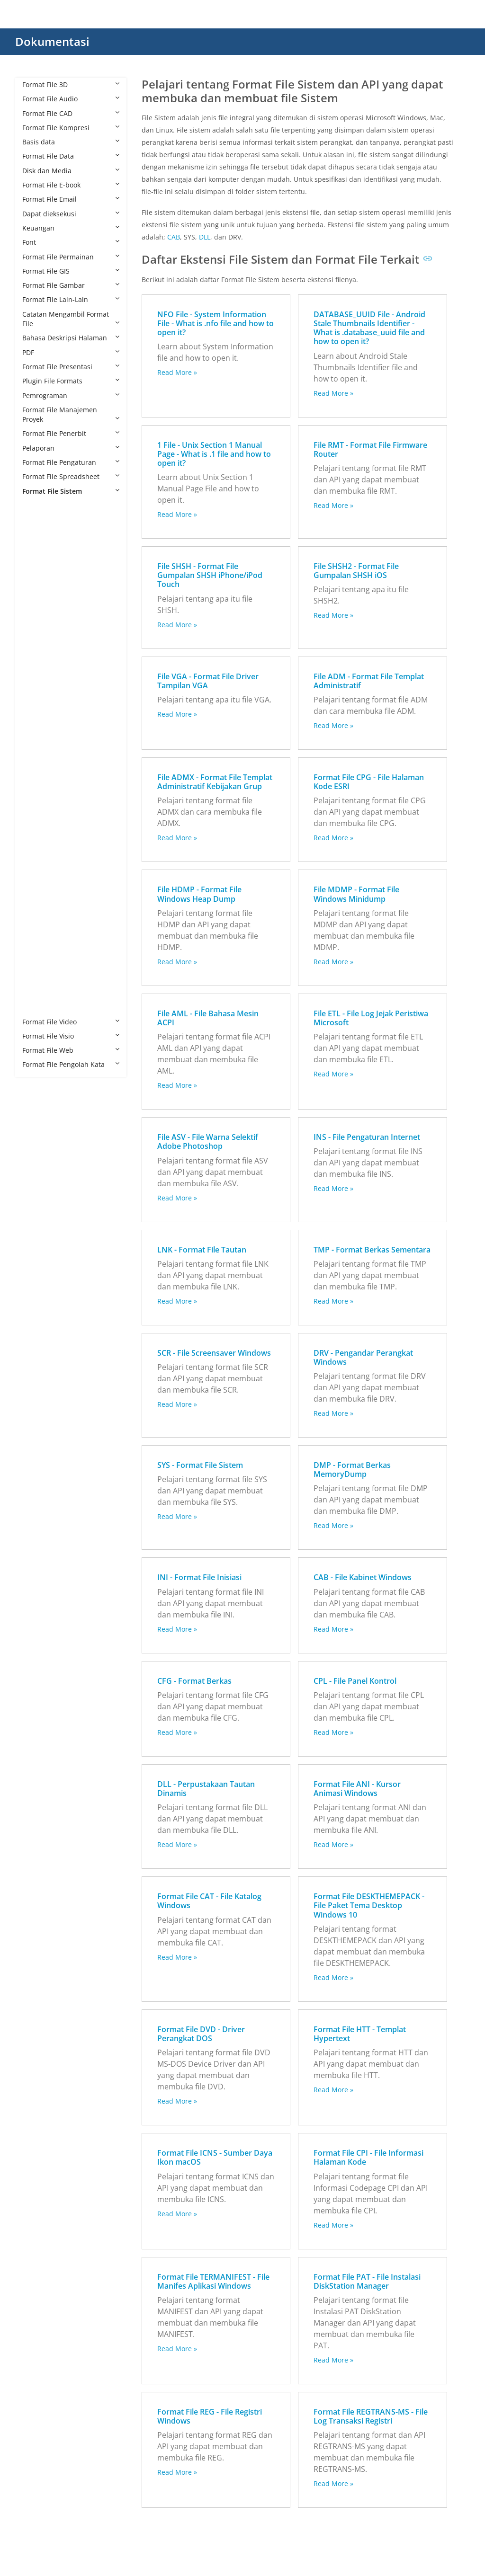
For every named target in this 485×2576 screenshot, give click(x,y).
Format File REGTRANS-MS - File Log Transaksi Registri (371, 2416)
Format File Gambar (70, 285)
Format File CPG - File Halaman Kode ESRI (369, 781)
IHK (37, 792)
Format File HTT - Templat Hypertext (360, 2033)
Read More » (177, 372)
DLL (37, 677)
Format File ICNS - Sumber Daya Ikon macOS (214, 2157)
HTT (38, 763)
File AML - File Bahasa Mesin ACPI (208, 1018)
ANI (37, 562)
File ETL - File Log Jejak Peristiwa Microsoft (371, 1018)
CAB (38, 591)
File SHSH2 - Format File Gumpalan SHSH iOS (356, 570)
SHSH (40, 949)
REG (38, 892)
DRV (38, 706)
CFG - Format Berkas (194, 1681)
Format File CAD (70, 113)
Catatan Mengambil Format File (70, 319)
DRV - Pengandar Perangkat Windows (363, 1357)
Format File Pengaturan (70, 462)
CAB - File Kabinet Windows (363, 1577)
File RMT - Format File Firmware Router (370, 449)
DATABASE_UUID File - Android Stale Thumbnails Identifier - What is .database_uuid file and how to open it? (369, 328)
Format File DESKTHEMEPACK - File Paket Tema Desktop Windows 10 (369, 1905)
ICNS (39, 777)
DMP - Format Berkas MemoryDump (352, 1469)
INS (37, 820)
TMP (38, 992)
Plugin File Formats (70, 380)
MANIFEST (48, 849)
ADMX (41, 534)
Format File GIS (70, 270)
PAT (38, 878)
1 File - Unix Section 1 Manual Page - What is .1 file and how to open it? (214, 454)
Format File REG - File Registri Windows (209, 2416)
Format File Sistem (70, 491)
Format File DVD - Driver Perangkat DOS (201, 2033)
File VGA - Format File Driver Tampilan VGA (208, 681)
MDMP (42, 863)
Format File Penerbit (70, 433)
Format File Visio (70, 1035)
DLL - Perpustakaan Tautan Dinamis (206, 1788)
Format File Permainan (70, 256)
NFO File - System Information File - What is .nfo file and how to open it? (215, 323)
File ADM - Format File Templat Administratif (369, 681)
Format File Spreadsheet (70, 476)
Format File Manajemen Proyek (70, 414)
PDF (70, 352)
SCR (38, 935)
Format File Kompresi (70, 127)
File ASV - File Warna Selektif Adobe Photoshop (207, 1141)
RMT (39, 921)
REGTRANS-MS (55, 906)
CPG (38, 634)
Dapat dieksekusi (70, 213)
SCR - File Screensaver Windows (214, 1353)
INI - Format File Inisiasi (199, 1577)
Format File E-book (70, 184)
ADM (39, 519)
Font (70, 242)
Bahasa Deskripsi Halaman (70, 337)
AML (38, 548)
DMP (39, 691)
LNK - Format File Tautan (201, 1249)
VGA (38, 1007)
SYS (37, 978)
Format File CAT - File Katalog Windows (209, 1900)
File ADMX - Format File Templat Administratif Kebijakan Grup (214, 781)
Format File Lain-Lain (70, 299)
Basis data (70, 141)
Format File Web (70, 1050)
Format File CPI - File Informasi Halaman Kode (368, 2157)
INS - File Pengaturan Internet (367, 1137)
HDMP (41, 749)
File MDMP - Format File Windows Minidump (356, 894)
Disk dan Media (70, 170)
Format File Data (70, 155)
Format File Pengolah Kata (70, 1064)
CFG (38, 619)
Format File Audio (70, 98)
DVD (38, 720)
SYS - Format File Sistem (200, 1465)
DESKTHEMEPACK (59, 662)
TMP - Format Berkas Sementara (372, 1249)
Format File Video (70, 1021)
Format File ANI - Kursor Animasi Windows (357, 1788)
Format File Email (70, 199)
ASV (38, 576)
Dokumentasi (52, 41)
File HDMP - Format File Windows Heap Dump (199, 894)
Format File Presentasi (70, 366)
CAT (38, 605)
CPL (37, 648)
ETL (37, 734)
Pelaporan (70, 448)
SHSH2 (42, 963)
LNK (38, 835)
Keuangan (70, 227)
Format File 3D (70, 84)
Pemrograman (70, 395)
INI (36, 806)
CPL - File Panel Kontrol (355, 1681)
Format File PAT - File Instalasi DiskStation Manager (367, 2281)
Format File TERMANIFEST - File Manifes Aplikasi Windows (213, 2281)
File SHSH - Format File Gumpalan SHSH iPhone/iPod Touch (209, 575)
